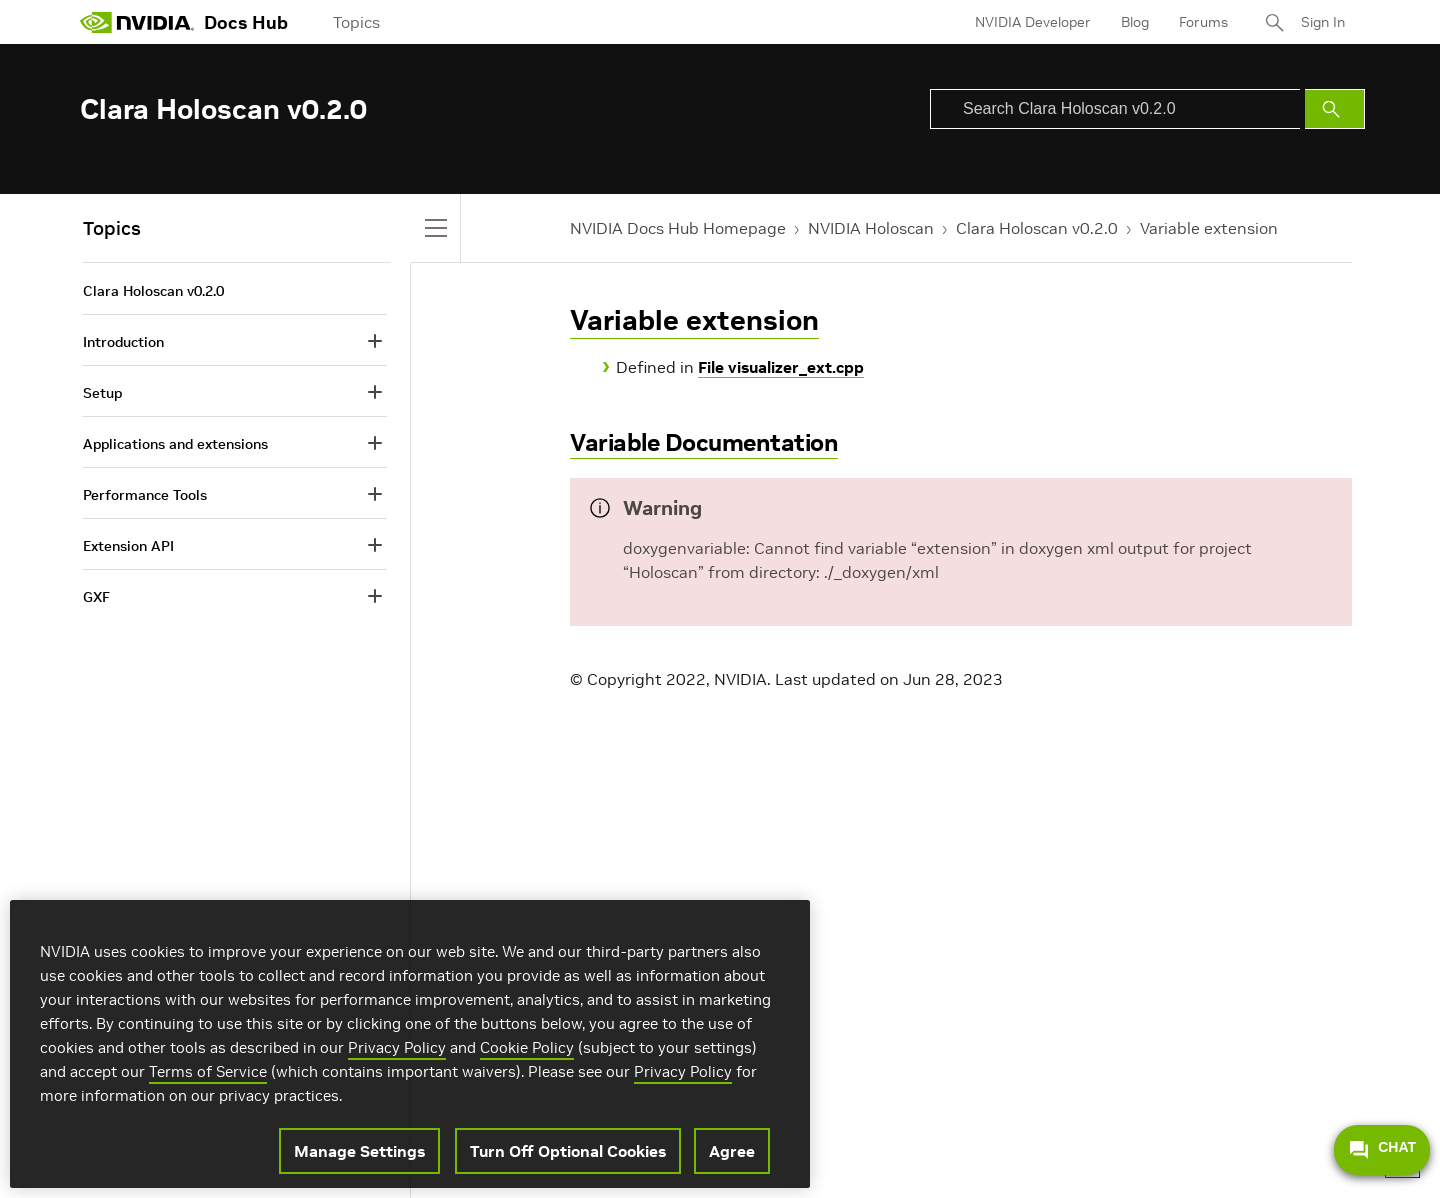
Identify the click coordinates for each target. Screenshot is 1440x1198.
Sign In (1323, 22)
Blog (1135, 22)
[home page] (137, 22)
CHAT (1382, 1150)
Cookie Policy (527, 1047)
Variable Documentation (704, 442)
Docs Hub (246, 22)
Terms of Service (208, 1071)
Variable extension (1209, 228)
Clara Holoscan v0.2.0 (1037, 228)
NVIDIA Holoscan (871, 228)
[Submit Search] (1335, 109)
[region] (410, 1044)
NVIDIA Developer (1033, 22)
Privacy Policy (397, 1047)
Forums (1203, 22)
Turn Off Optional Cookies (568, 1151)
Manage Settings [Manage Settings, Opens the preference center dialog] (359, 1151)
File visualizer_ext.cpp (781, 367)
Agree (732, 1151)
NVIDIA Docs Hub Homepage (678, 228)
